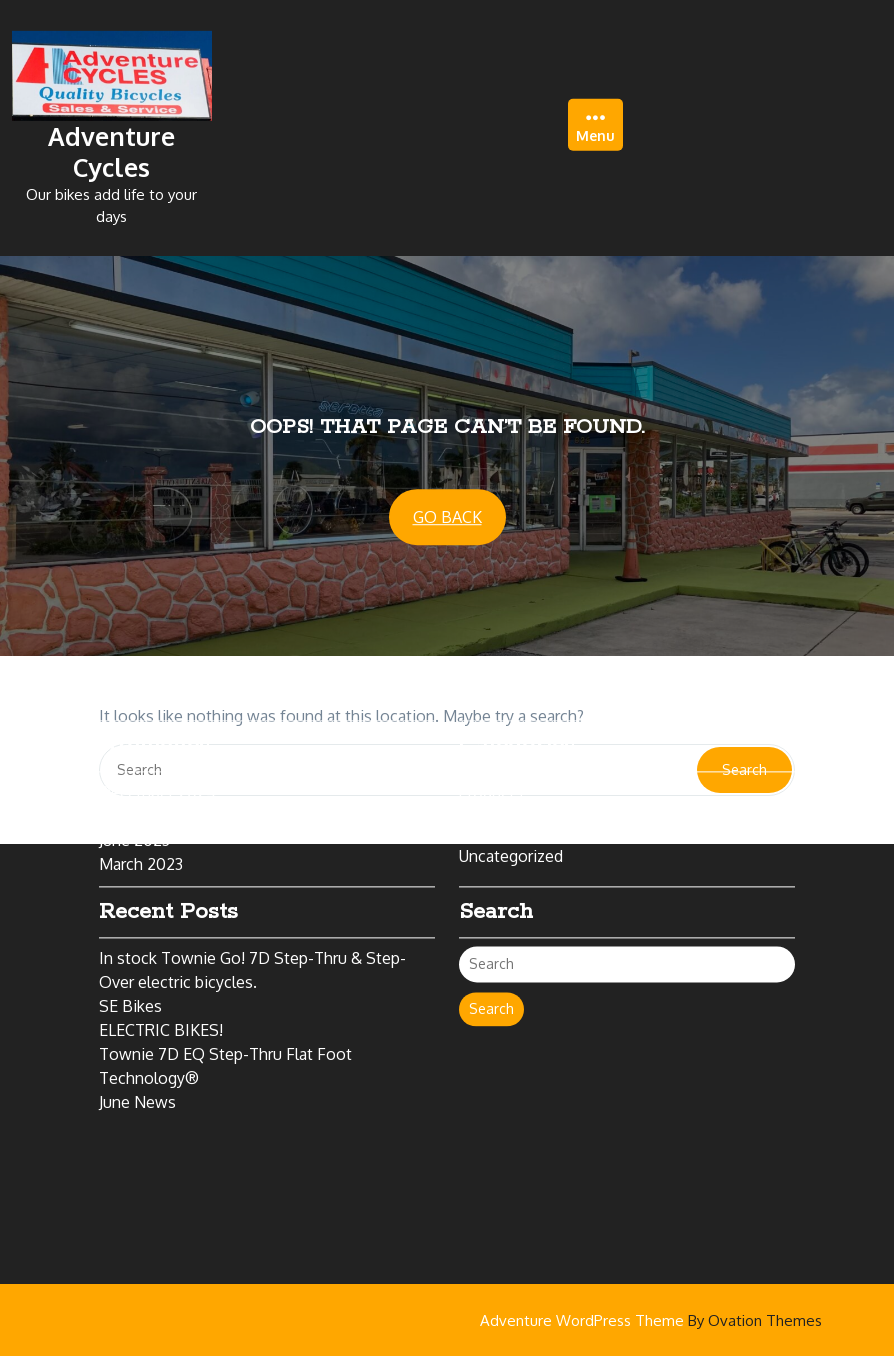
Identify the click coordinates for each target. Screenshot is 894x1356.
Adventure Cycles (111, 146)
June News (137, 1041)
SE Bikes (130, 945)
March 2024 (142, 755)
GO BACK (447, 518)
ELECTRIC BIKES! (161, 969)
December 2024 (157, 731)
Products (491, 731)
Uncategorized (511, 795)
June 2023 (134, 779)
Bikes (511, 755)
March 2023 (141, 803)
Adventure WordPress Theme (651, 1320)
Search (491, 947)
